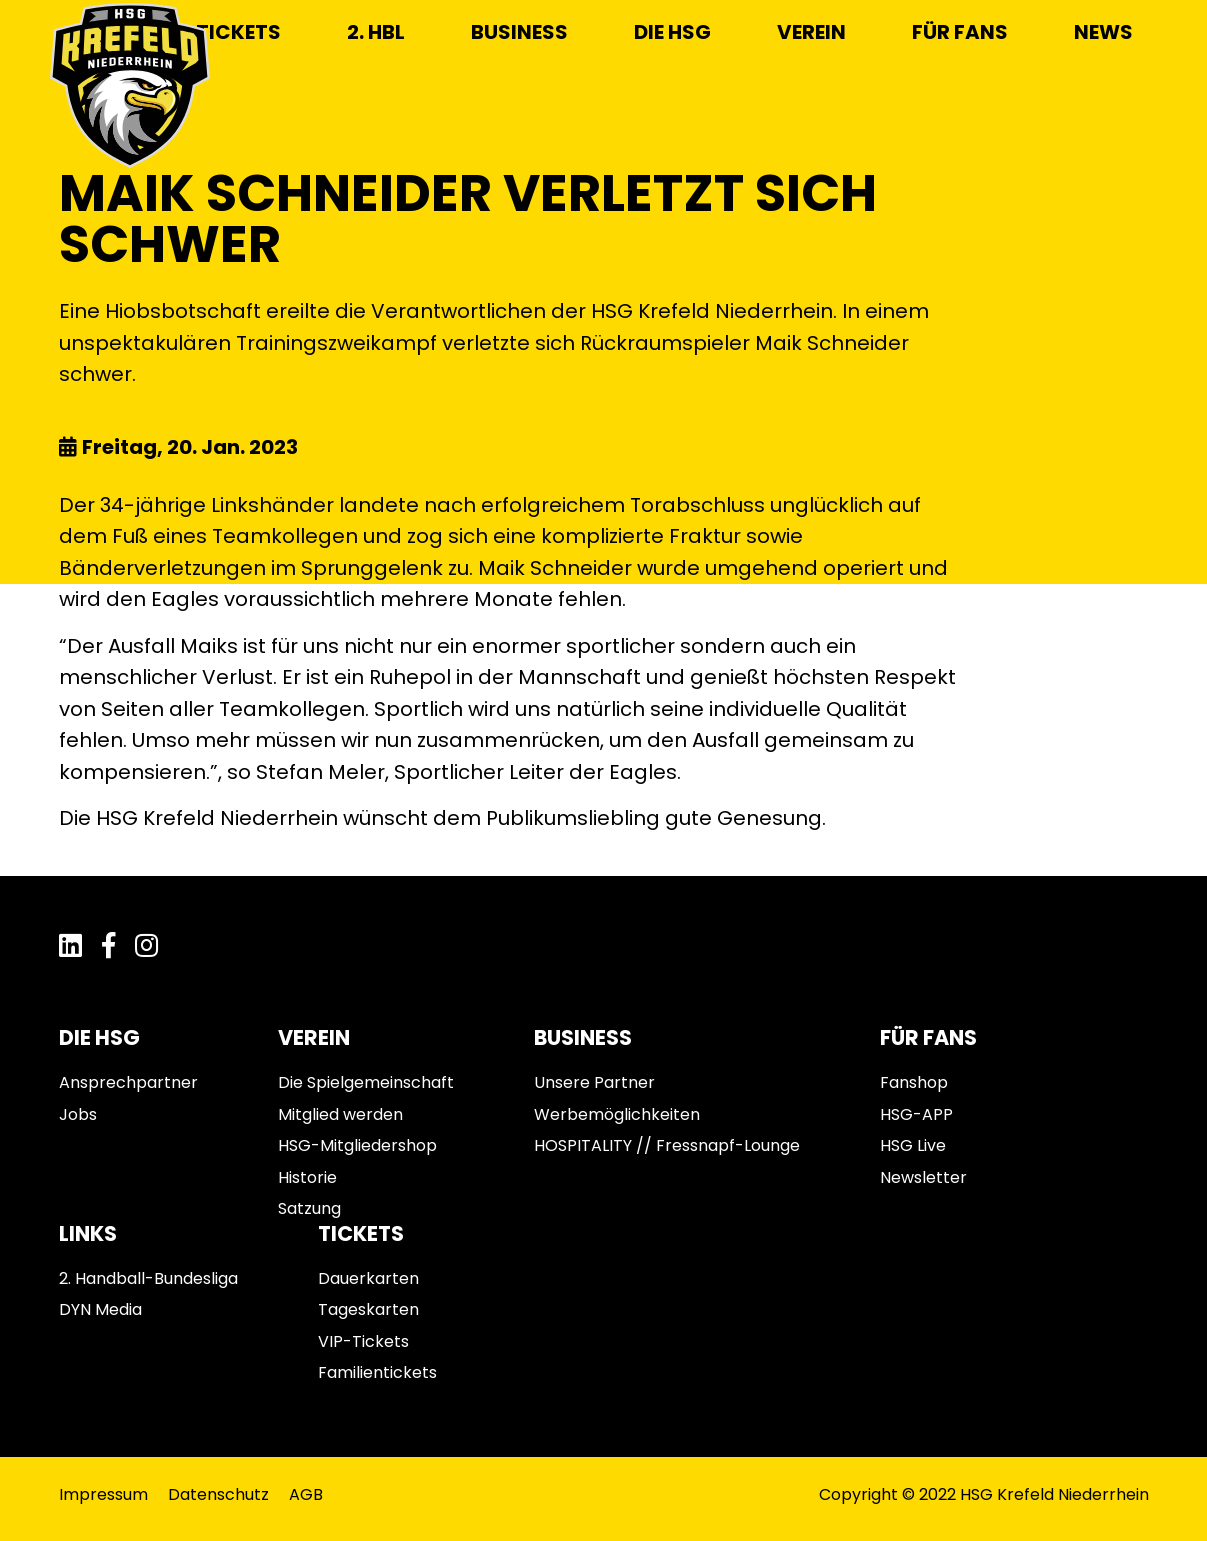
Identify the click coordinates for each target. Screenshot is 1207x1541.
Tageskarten (368, 1309)
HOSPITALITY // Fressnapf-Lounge (667, 1145)
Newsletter (923, 1177)
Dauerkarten (368, 1278)
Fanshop (914, 1082)
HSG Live (913, 1145)
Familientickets (377, 1372)
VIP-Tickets (363, 1341)
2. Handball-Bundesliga (148, 1278)
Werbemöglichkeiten (617, 1114)
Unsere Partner (594, 1082)
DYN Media (100, 1309)
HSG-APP (916, 1114)
